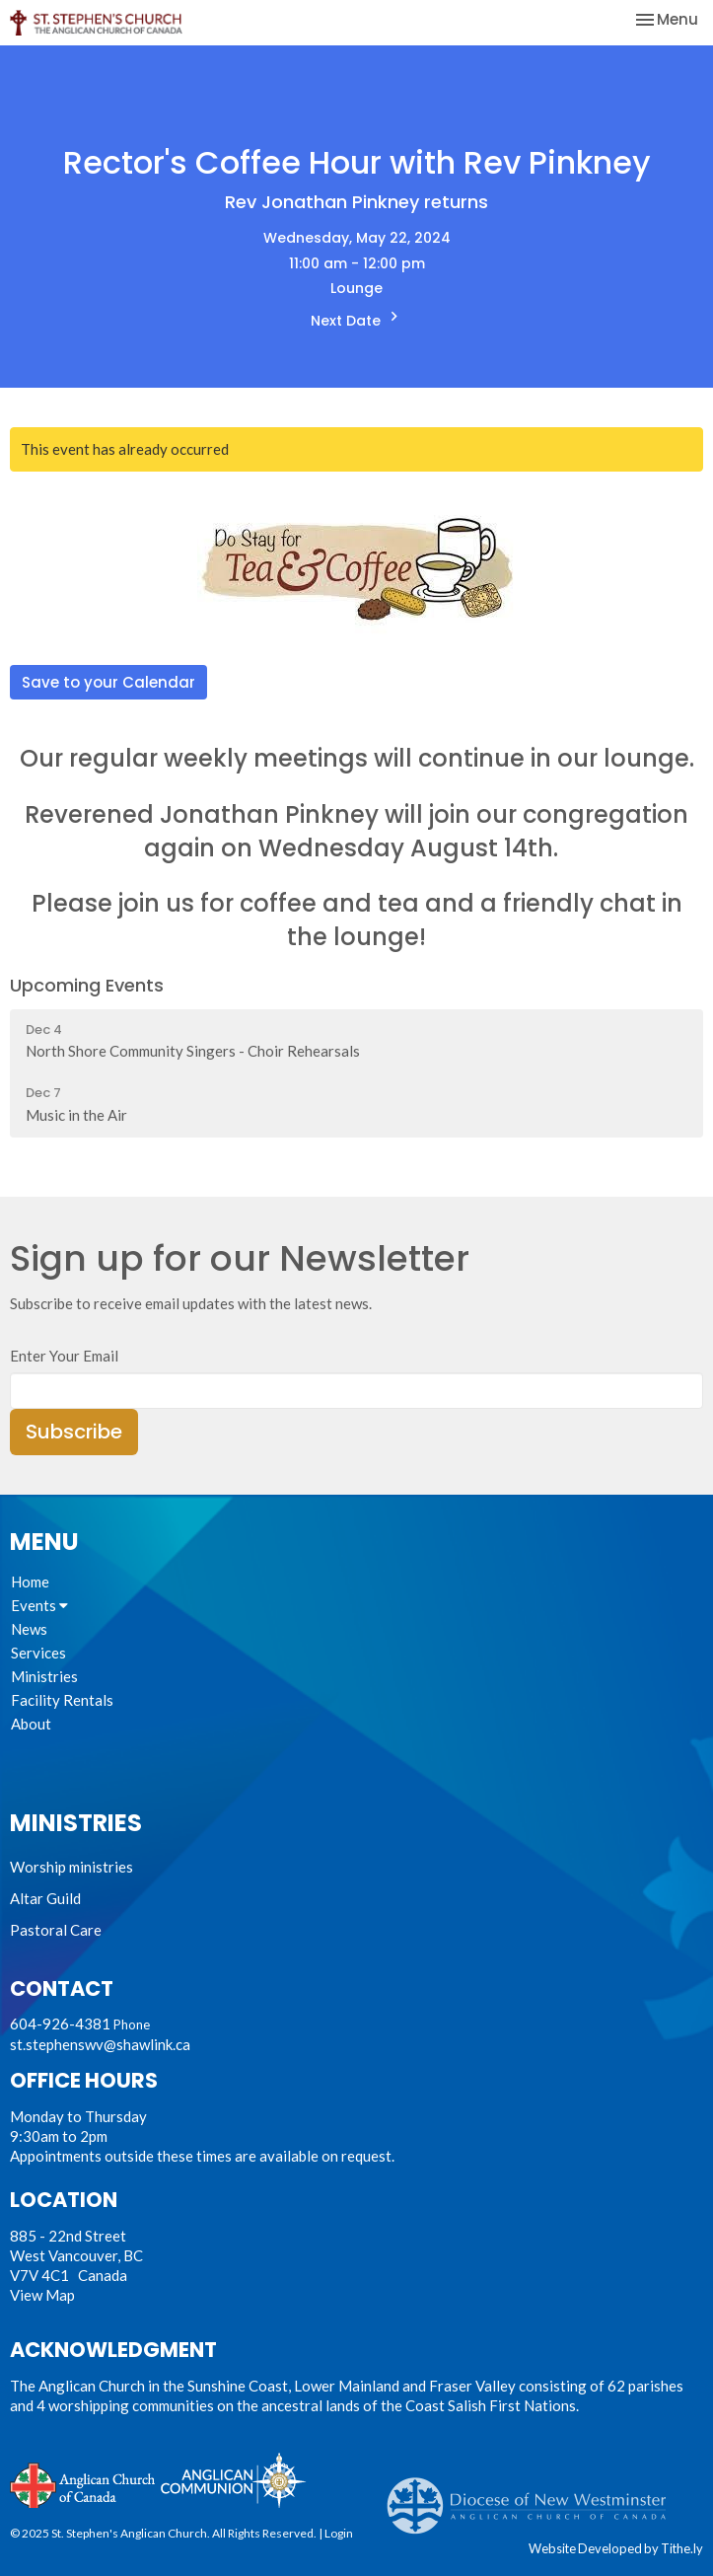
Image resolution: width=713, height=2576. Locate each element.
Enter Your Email (64, 1355)
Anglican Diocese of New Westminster (534, 2496)
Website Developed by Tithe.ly (616, 2548)
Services (38, 1652)
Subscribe (74, 1431)
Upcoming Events (87, 985)
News (29, 1629)
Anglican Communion (233, 2480)
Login (338, 2533)
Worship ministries (71, 1867)
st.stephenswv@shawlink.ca (100, 2044)
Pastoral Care (56, 1930)
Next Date (357, 319)
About (31, 1723)
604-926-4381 (60, 2023)
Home (30, 1581)
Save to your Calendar (108, 682)
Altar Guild (45, 1898)
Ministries (44, 1676)
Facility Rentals (62, 1700)
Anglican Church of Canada (83, 2483)
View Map (42, 2295)
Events (39, 1605)
